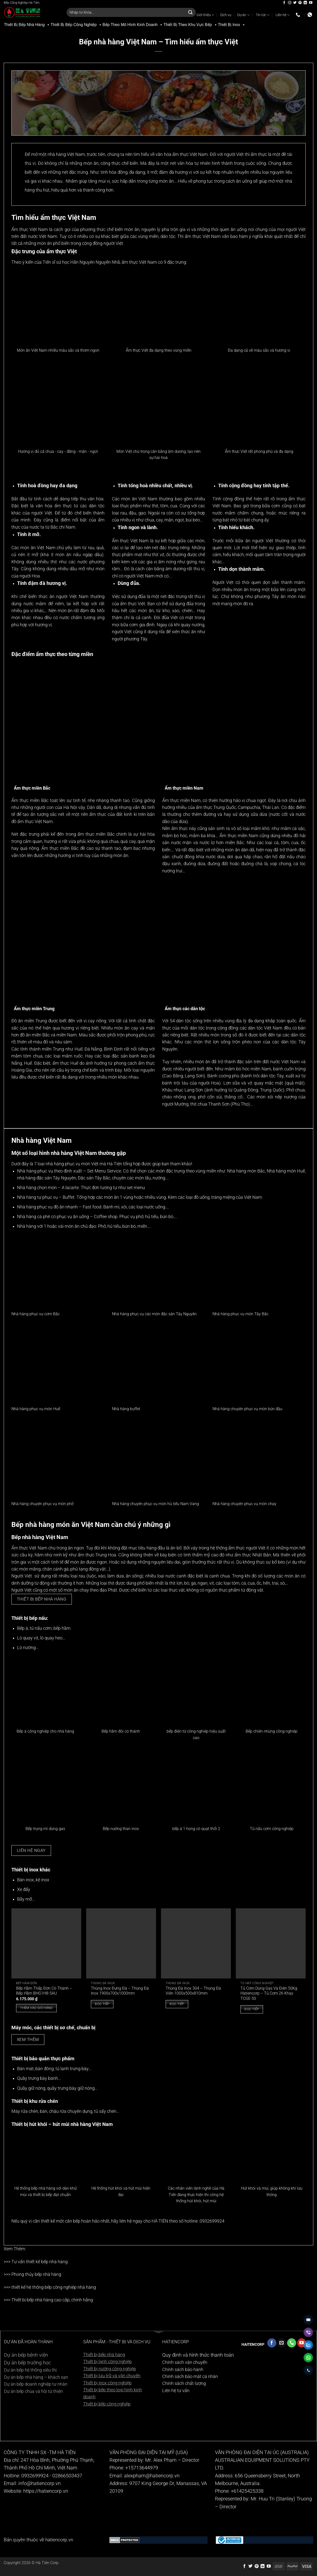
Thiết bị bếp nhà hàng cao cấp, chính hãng (52, 2299)
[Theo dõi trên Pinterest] (300, 3)
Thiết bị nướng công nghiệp (109, 2368)
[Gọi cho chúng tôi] (291, 2342)
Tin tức (262, 15)
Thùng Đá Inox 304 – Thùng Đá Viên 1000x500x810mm (193, 1991)
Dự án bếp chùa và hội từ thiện (33, 2391)
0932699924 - (36, 2476)
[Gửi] (190, 12)
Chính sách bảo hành (182, 2369)
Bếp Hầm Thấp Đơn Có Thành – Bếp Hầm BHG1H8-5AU (44, 1991)
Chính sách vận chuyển (185, 2362)
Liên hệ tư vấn (175, 2390)
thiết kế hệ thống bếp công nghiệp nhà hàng (53, 2287)
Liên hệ (283, 15)
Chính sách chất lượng (184, 2383)
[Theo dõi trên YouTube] (310, 3)
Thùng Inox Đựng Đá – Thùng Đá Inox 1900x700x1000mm (120, 1991)
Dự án (243, 15)
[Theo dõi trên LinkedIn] (305, 3)
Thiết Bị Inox (231, 24)
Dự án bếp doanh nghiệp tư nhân (35, 2384)
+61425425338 (247, 2491)
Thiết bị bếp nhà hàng (104, 2354)
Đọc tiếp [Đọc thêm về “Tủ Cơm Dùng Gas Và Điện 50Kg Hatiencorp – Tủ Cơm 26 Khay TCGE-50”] (251, 2009)
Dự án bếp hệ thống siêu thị (30, 2370)
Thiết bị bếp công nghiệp (107, 2404)
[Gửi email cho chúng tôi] (281, 2342)
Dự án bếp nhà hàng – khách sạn (36, 2377)
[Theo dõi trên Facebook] (284, 3)
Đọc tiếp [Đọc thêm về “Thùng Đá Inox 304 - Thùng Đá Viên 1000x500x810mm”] (177, 2004)
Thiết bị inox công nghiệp (107, 2382)
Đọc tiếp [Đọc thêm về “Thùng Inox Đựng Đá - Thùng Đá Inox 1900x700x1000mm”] (102, 2004)
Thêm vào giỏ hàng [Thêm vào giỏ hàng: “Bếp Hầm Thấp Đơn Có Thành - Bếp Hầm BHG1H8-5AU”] (36, 2008)
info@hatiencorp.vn (39, 2483)
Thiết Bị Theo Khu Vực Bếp (190, 24)
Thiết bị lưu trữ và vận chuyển (111, 2375)
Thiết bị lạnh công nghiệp (107, 2361)
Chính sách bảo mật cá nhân (190, 2376)
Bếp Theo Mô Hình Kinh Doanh (133, 24)
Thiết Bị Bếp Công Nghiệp (76, 24)
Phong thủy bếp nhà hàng (36, 2274)
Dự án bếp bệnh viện (26, 2355)
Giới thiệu (205, 15)
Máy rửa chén (24, 2111)
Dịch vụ (225, 15)
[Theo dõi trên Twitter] (294, 3)
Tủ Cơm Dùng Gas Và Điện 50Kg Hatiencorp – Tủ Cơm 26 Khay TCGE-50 (268, 1993)
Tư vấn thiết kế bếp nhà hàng (39, 2261)
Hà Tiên (114, 1163)
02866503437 (67, 2476)
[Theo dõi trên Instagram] (289, 3)
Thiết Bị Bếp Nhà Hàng (27, 24)
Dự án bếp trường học (27, 2363)
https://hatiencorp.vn (45, 2491)
